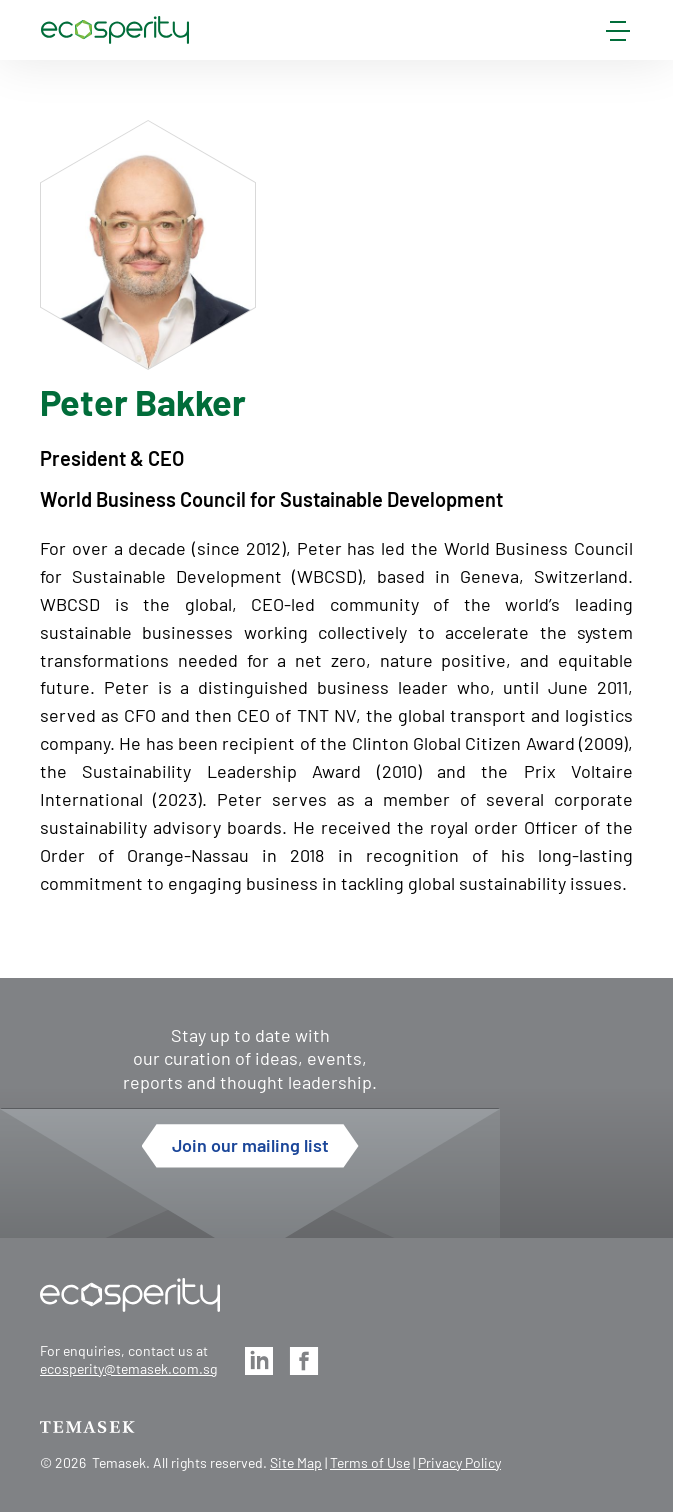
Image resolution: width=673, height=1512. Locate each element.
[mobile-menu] (618, 35)
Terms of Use (370, 1462)
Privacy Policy (459, 1462)
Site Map (296, 1462)
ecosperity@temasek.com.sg (128, 1368)
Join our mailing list (250, 1145)
